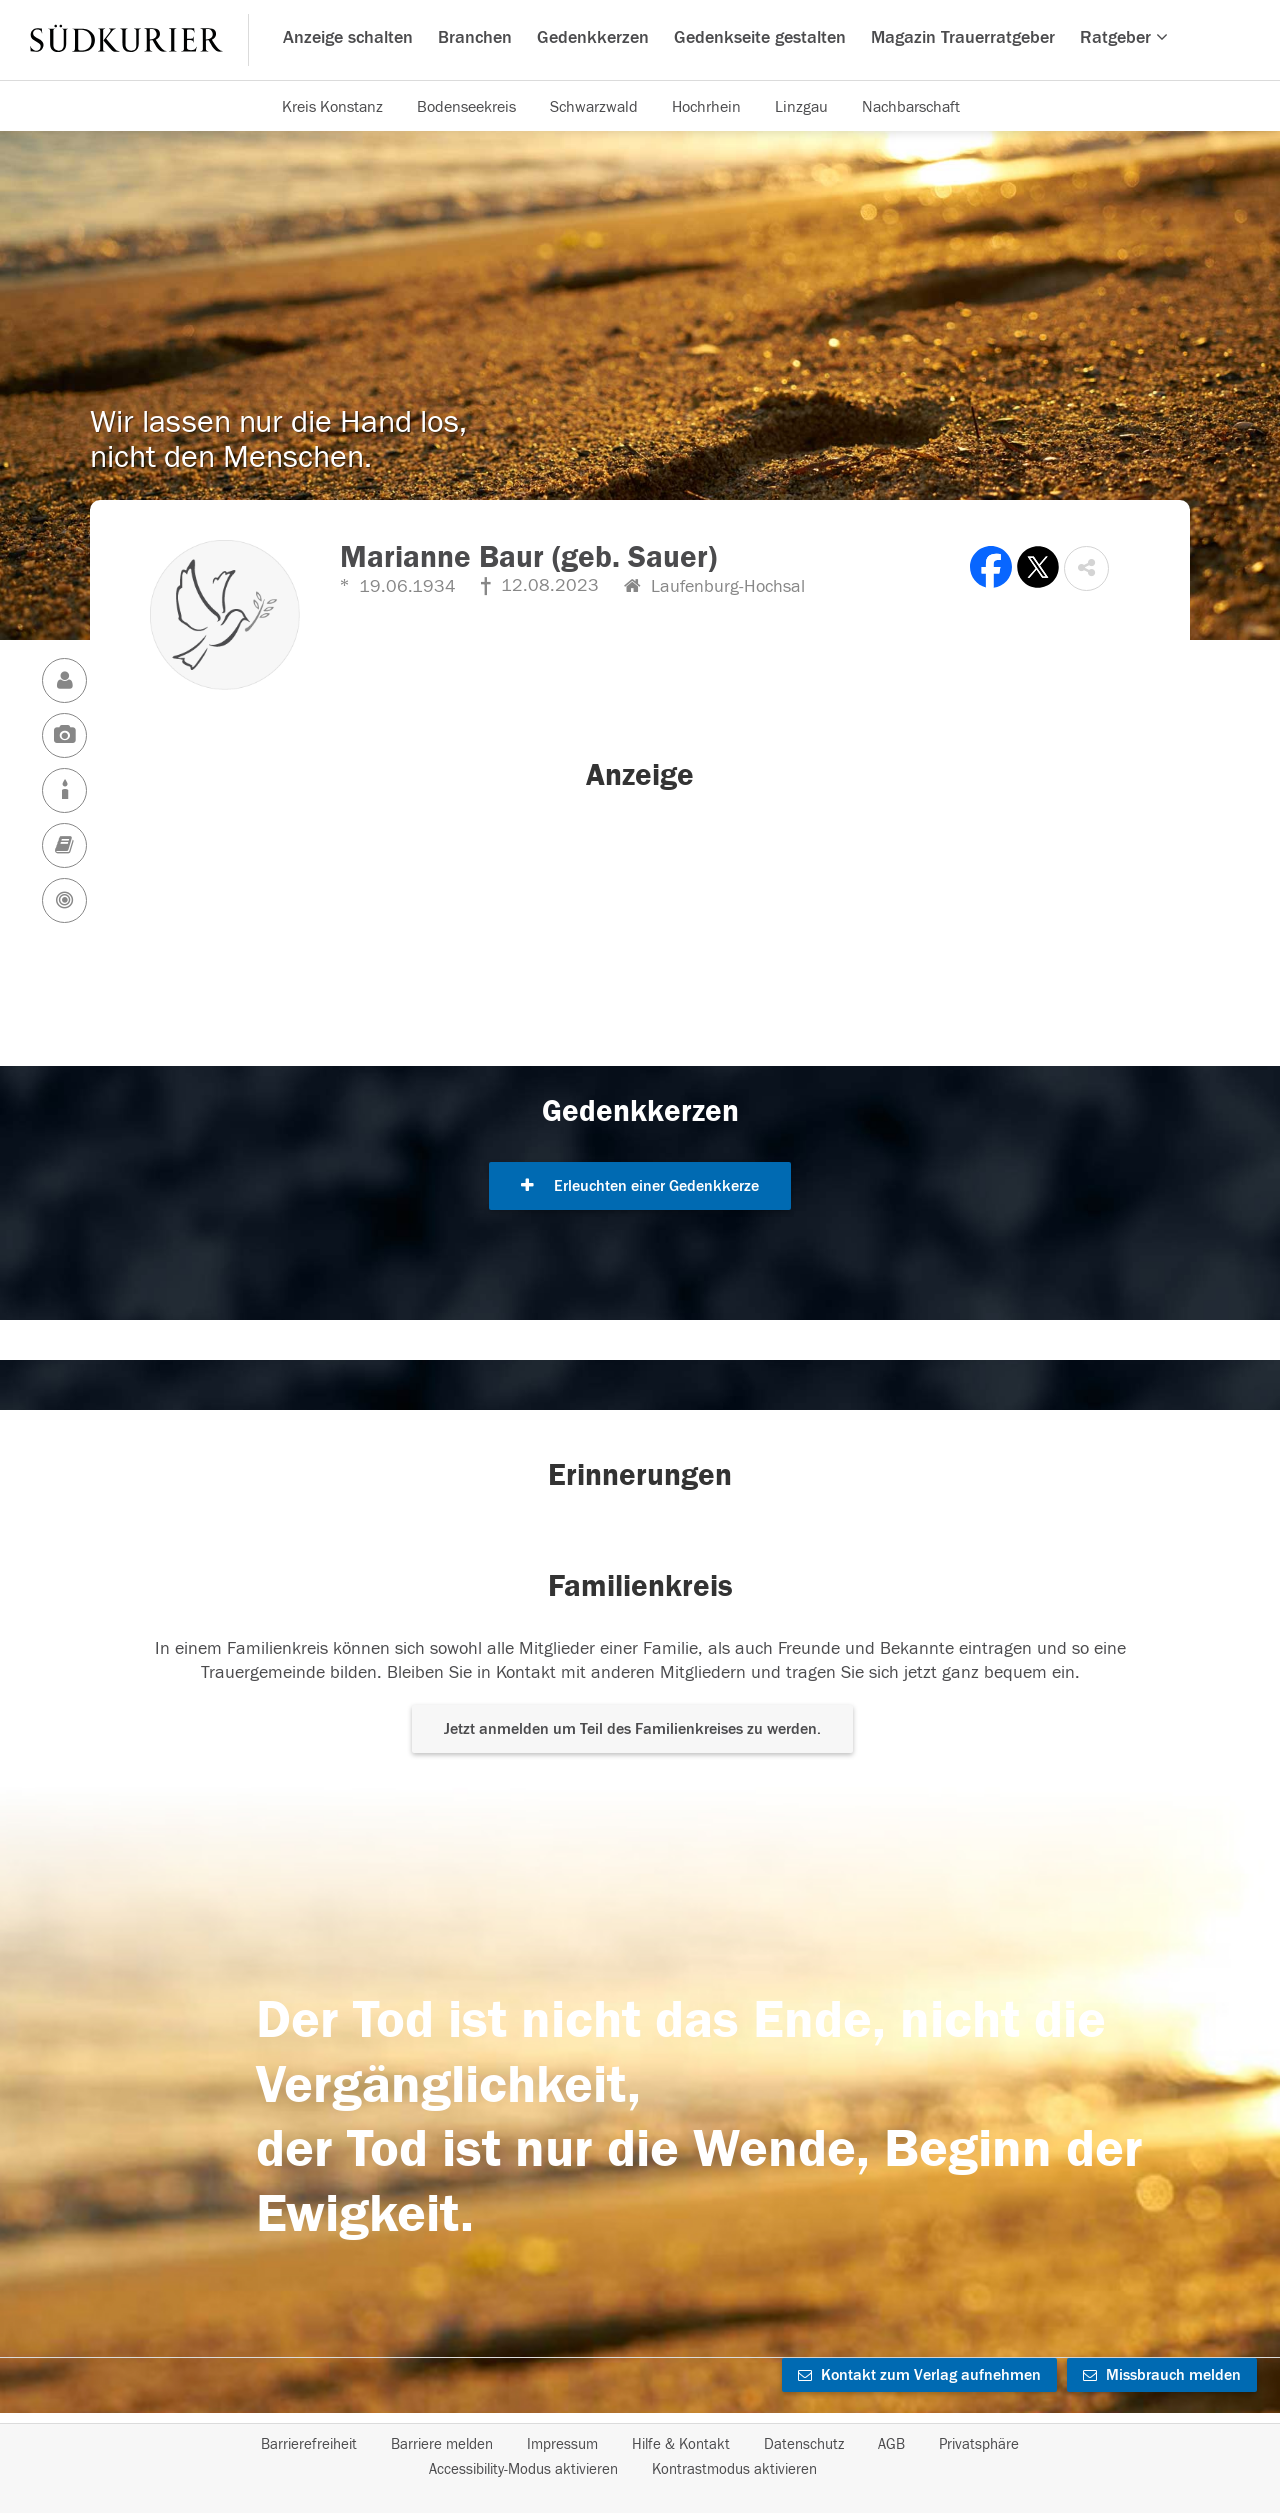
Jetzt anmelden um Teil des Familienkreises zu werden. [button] (632, 1729)
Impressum (562, 2444)
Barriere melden (442, 2444)
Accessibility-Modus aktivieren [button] (523, 2469)
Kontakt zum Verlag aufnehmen (919, 2375)
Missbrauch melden (1162, 2375)
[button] (1086, 568)
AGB (891, 2444)
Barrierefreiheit (309, 2444)
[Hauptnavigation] (640, 40)
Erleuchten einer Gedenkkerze (640, 1186)
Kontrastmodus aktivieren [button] (734, 2469)
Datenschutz (804, 2444)
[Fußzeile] (640, 2457)
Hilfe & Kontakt (681, 2444)
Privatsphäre (979, 2444)
